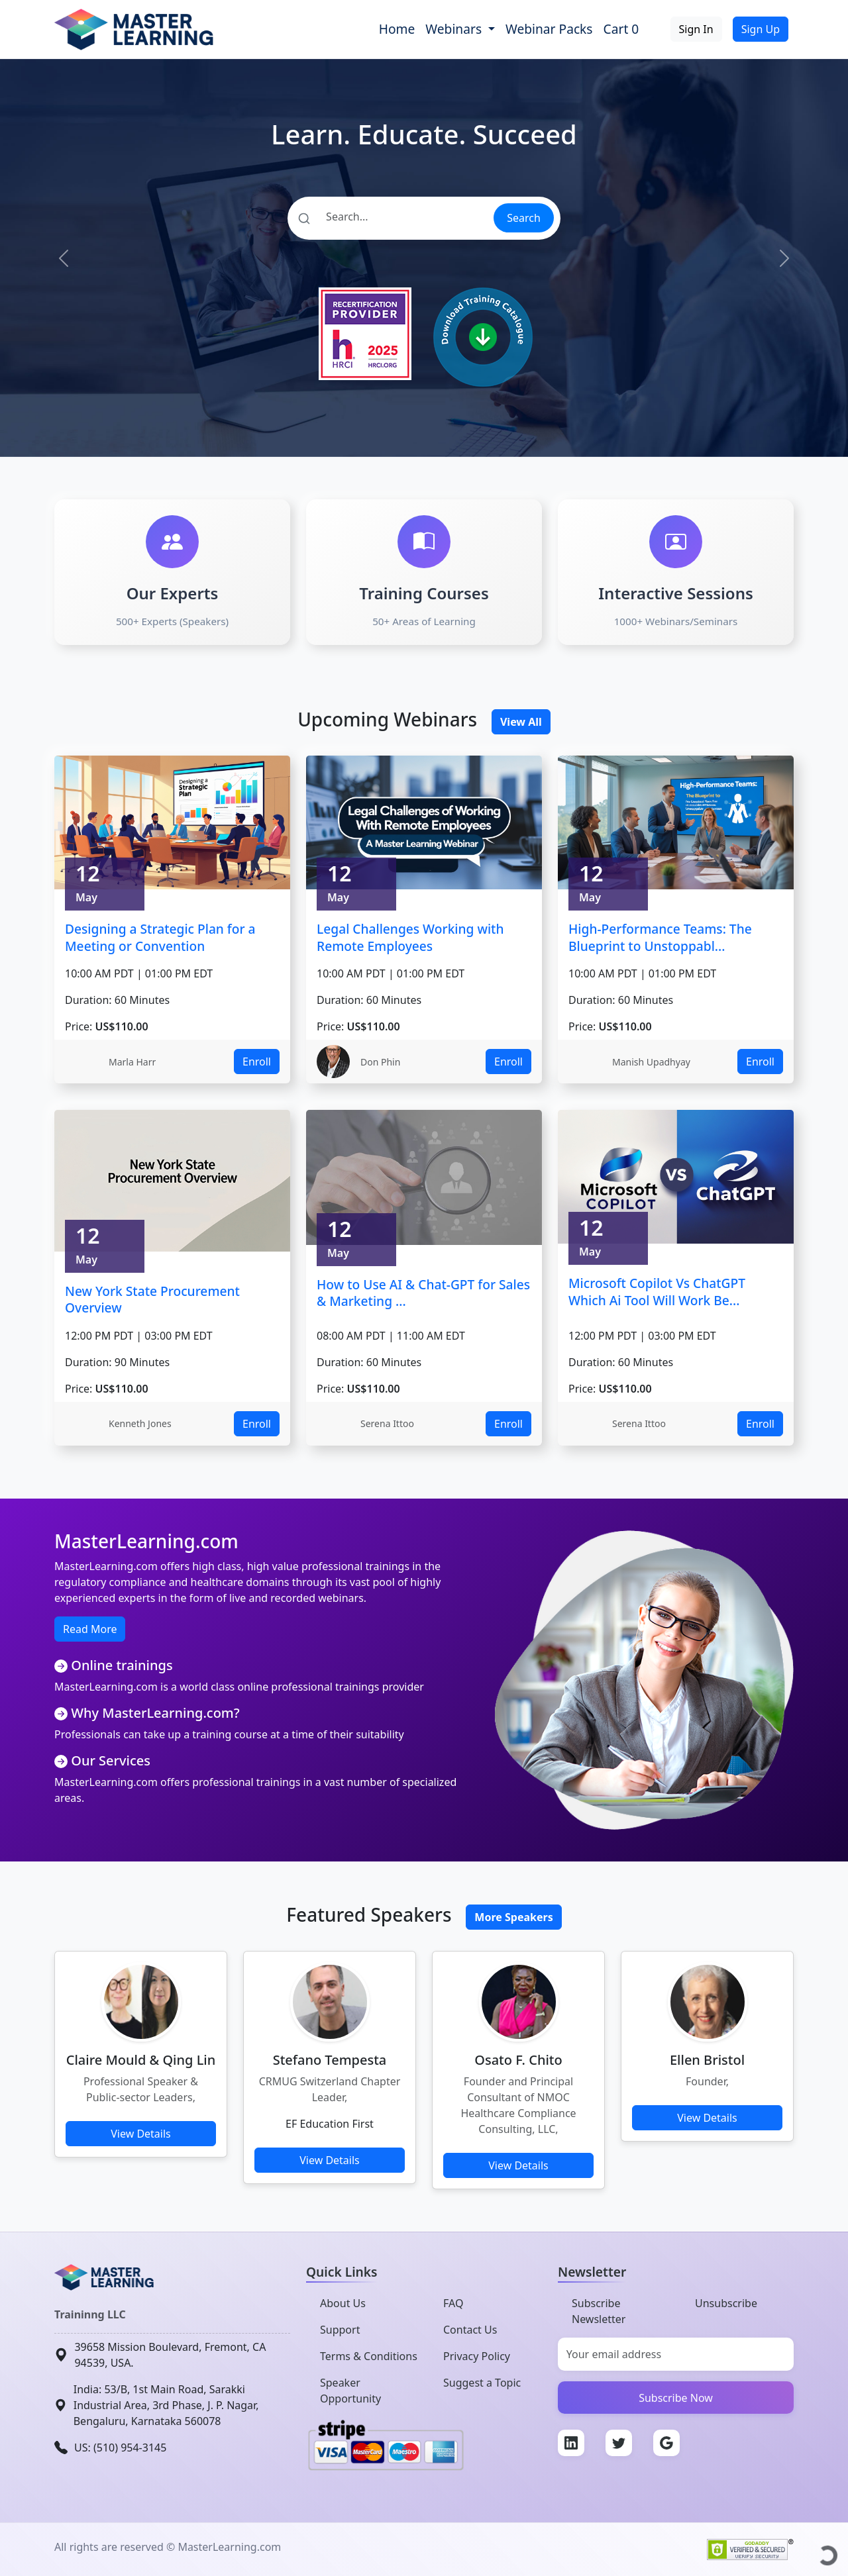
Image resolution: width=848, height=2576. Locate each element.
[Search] (390, 216)
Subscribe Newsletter (598, 2311)
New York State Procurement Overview (152, 1299)
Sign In (696, 29)
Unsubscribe (726, 2303)
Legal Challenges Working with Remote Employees (410, 937)
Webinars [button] (455, 29)
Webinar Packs (549, 29)
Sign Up (760, 29)
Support (340, 2329)
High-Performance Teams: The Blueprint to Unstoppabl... (660, 937)
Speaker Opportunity (350, 2390)
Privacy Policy (476, 2356)
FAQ (453, 2303)
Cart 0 (621, 29)
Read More (90, 1629)
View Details (141, 2133)
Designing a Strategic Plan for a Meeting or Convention (160, 937)
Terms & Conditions (368, 2356)
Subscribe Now (676, 2398)
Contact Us (470, 2329)
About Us (343, 2303)
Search (524, 218)
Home (397, 29)
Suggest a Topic (482, 2382)
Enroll (256, 1061)
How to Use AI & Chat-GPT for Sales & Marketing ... (423, 1293)
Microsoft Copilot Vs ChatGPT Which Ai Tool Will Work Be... (656, 1291)
